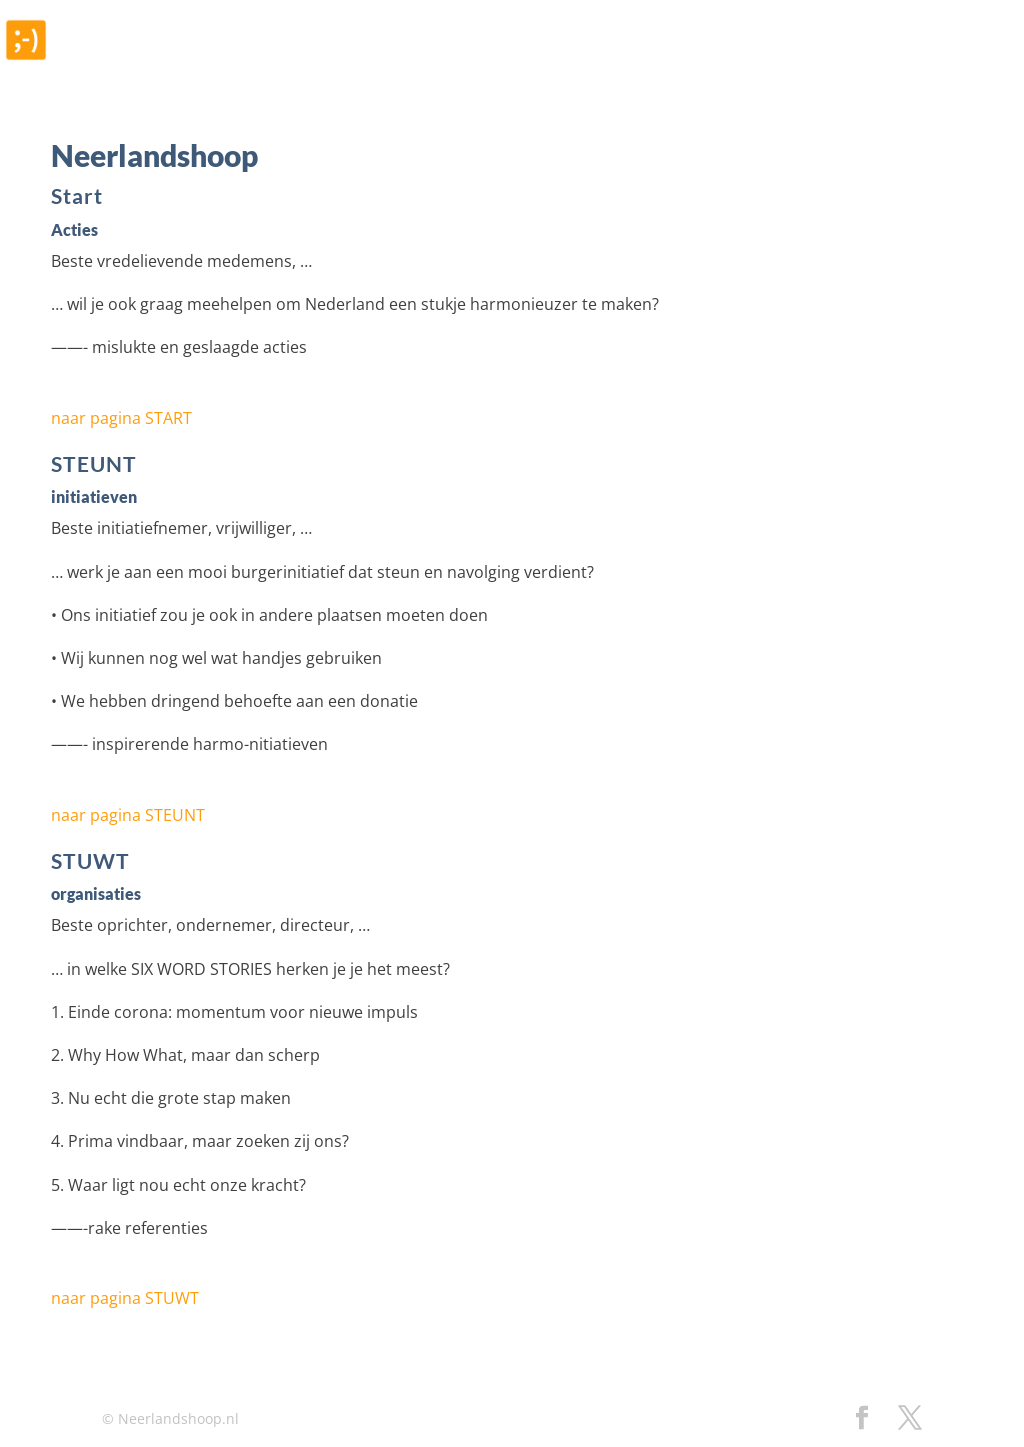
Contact (959, 57)
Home (487, 57)
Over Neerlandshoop (812, 57)
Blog (679, 57)
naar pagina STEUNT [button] (128, 815)
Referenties (586, 57)
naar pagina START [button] (121, 418)
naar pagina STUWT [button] (125, 1298)
